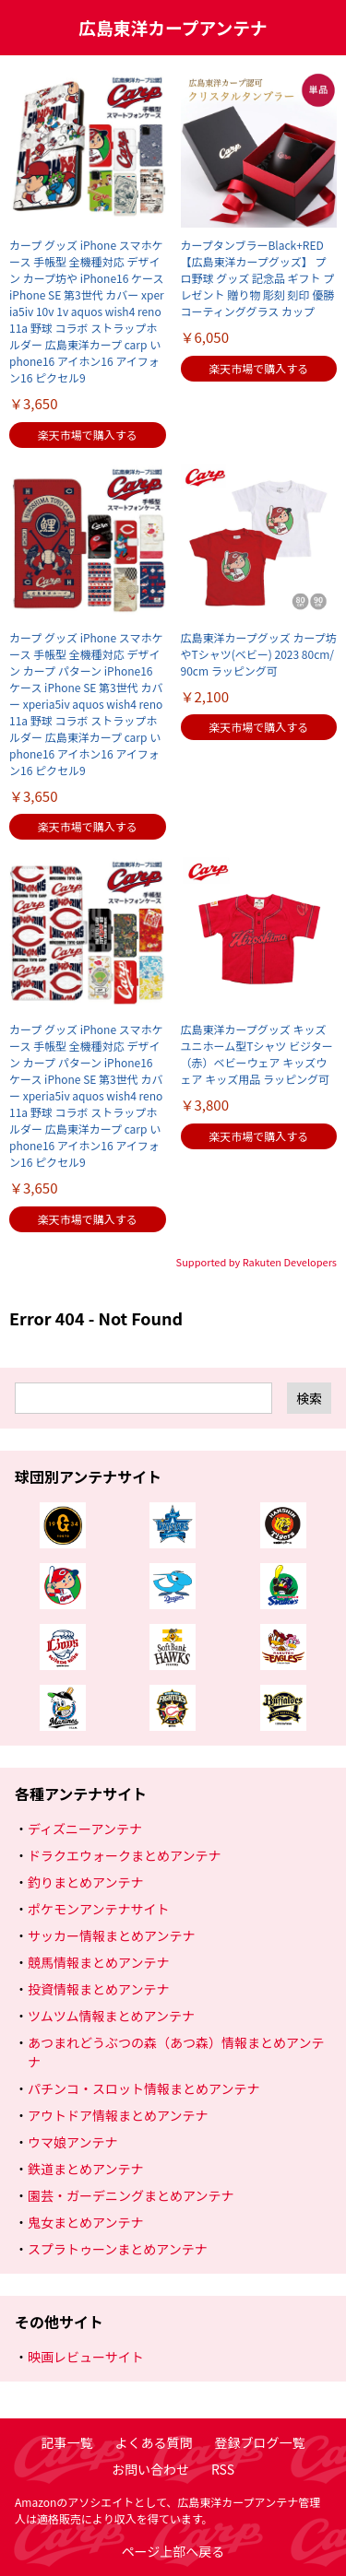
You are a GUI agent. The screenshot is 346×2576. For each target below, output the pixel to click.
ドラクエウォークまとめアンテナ (124, 1855)
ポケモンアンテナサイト (98, 1909)
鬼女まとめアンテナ (85, 2222)
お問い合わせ (150, 2469)
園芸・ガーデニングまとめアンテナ (130, 2195)
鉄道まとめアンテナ (85, 2168)
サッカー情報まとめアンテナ (111, 1935)
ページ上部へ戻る (173, 2551)
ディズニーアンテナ (85, 1828)
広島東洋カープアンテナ (172, 27)
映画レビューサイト (86, 2356)
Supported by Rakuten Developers (256, 1261)
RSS (222, 2469)
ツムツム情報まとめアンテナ (111, 2015)
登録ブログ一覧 (260, 2442)
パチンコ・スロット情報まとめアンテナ (143, 2088)
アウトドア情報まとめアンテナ (118, 2115)
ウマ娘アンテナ (72, 2142)
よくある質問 (154, 2442)
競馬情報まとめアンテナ (98, 1962)
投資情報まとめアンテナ (98, 1989)
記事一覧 (67, 2442)
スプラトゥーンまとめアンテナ (118, 2249)
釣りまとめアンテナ (85, 1882)
